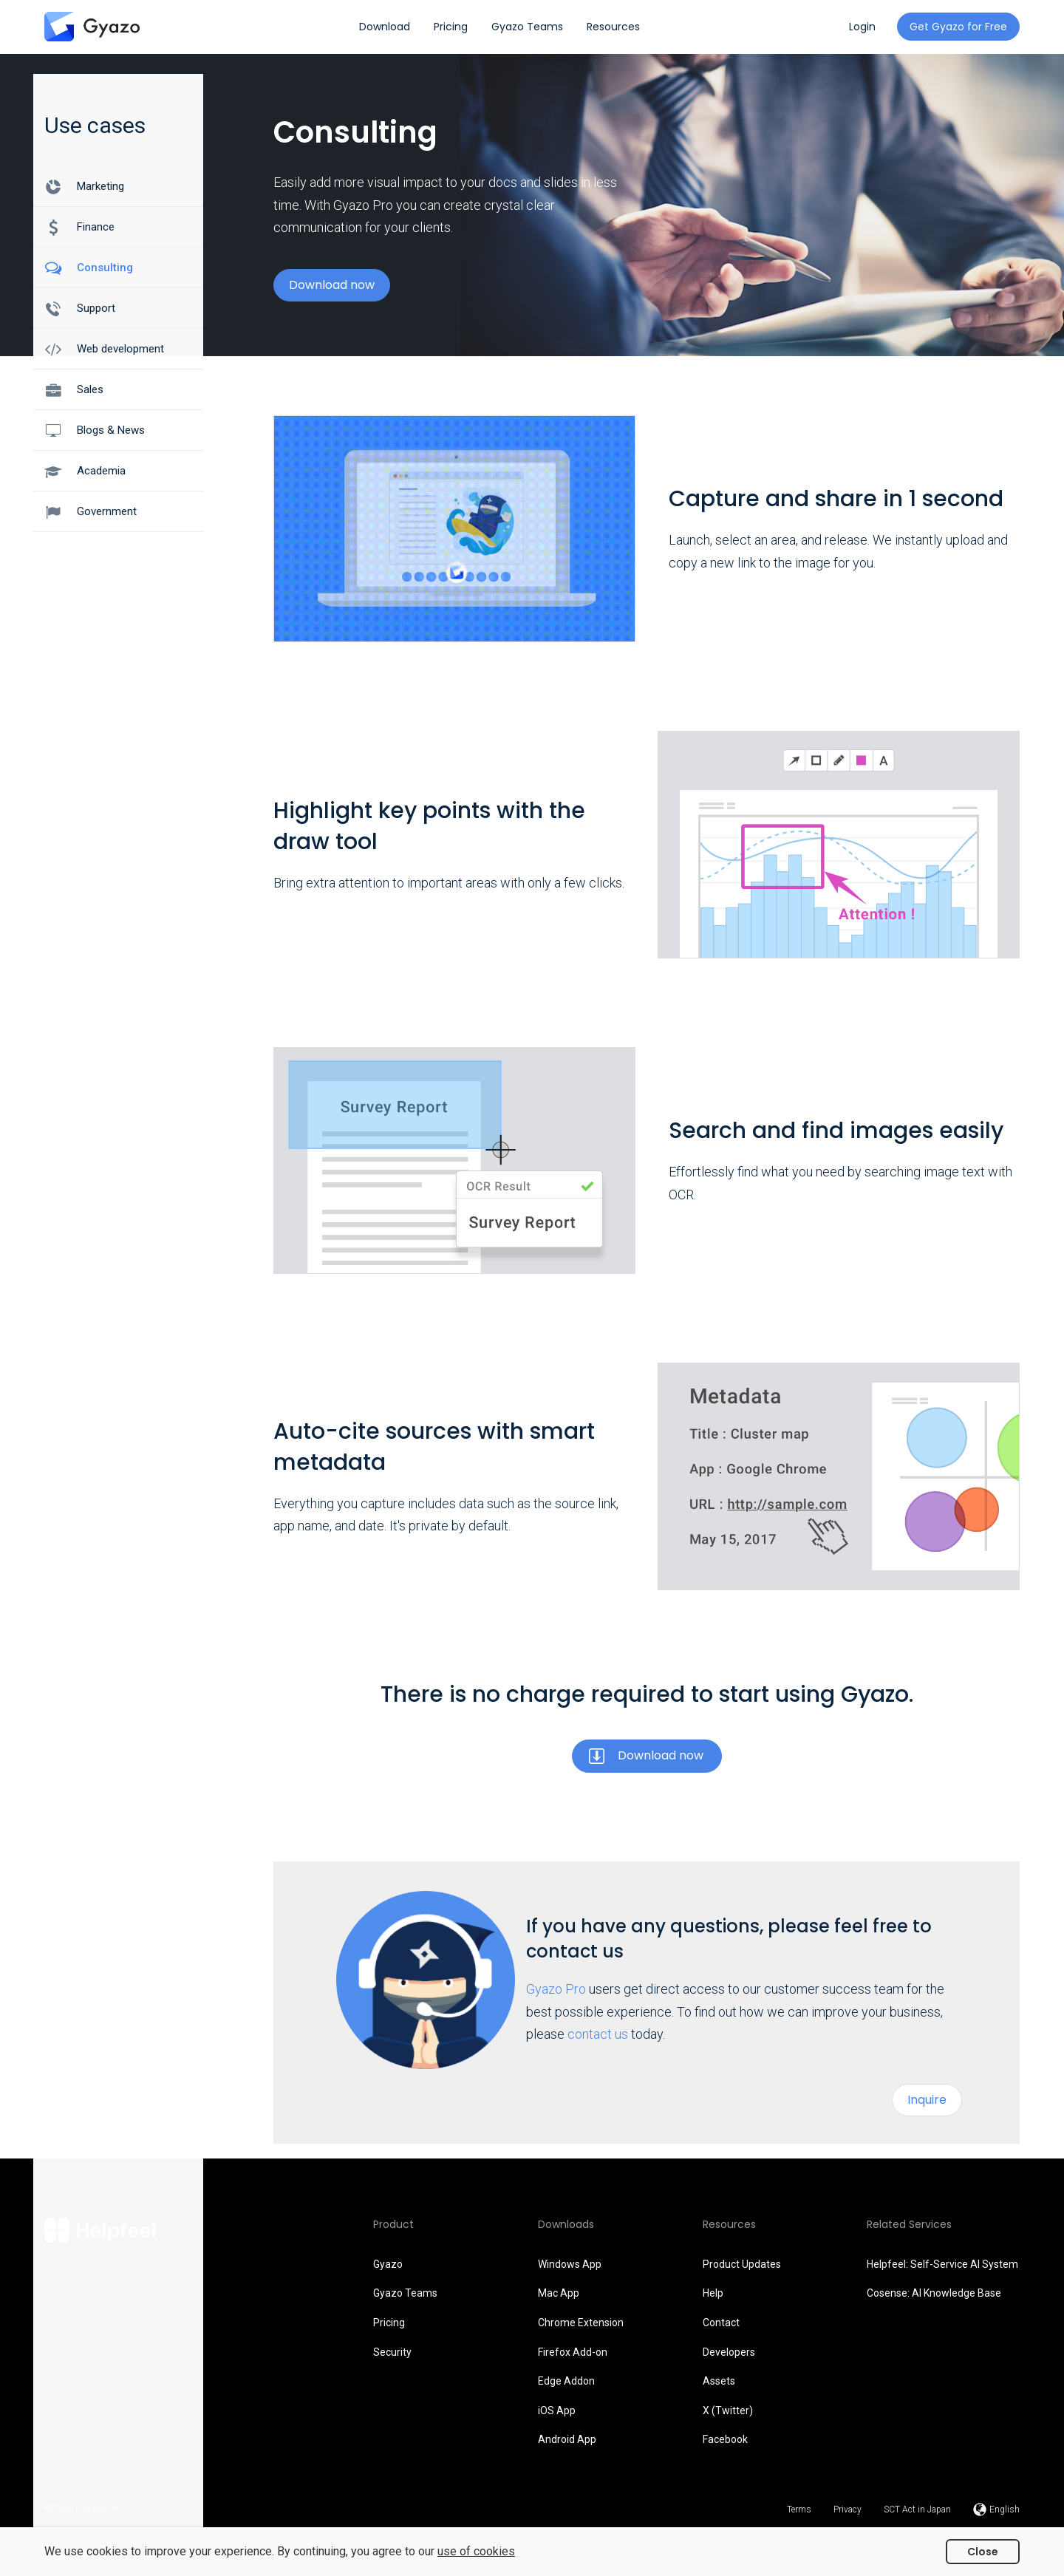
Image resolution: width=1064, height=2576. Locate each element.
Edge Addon (566, 2381)
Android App (567, 2439)
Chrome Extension (581, 2322)
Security (392, 2352)
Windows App (569, 2264)
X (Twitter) (728, 2410)
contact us (597, 2034)
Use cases (95, 125)
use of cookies (476, 2551)
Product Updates (742, 2264)
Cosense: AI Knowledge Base (934, 2293)
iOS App (557, 2410)
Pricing (389, 2322)
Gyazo (388, 2264)
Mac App (558, 2293)
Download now (332, 284)
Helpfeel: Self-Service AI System (942, 2264)
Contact (721, 2322)
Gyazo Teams (405, 2293)
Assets (719, 2381)
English (1004, 2509)
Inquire (927, 2099)
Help (713, 2293)
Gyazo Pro (556, 1989)
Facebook (725, 2439)
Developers (729, 2352)
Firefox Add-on (572, 2352)
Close (982, 2551)
